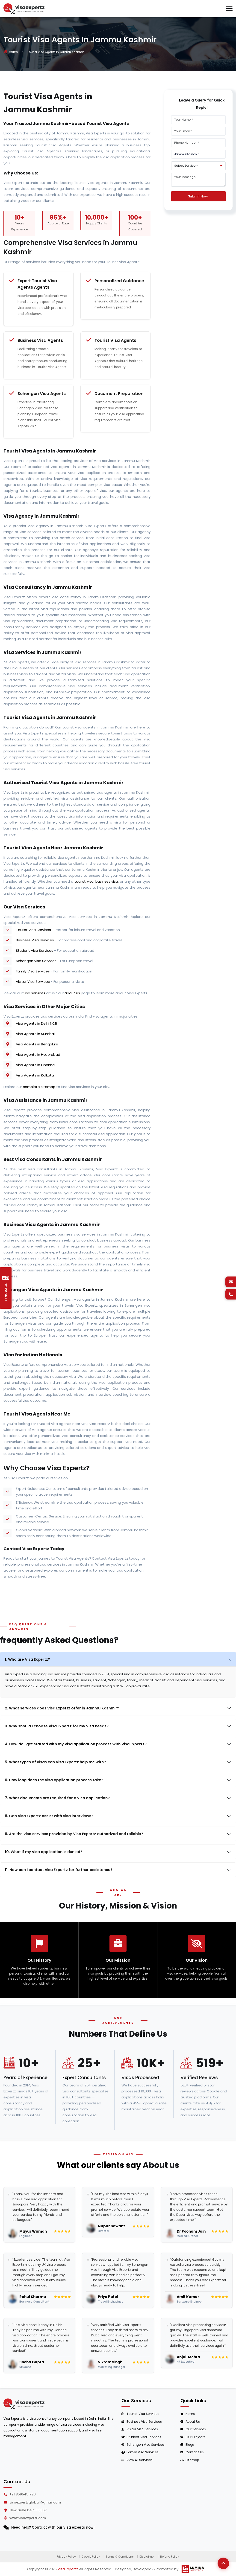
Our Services (193, 2429)
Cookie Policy (91, 2557)
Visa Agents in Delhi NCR (36, 1023)
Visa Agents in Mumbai (35, 1033)
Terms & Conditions (120, 2557)
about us (72, 993)
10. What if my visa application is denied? (43, 1851)
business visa (106, 881)
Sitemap (189, 2460)
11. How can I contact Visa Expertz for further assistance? (58, 1869)
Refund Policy (169, 2557)
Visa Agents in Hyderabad (38, 1054)
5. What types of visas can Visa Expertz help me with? (55, 1762)
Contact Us (192, 2452)
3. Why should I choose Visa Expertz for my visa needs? (57, 1726)
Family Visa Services (33, 971)
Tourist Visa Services (33, 929)
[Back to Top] (223, 2563)
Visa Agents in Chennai (35, 1064)
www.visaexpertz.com (27, 2518)
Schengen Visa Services (36, 960)
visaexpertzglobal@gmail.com (35, 2502)
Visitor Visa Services (33, 981)
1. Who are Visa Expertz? (27, 1659)
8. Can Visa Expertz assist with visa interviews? (49, 1816)
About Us (190, 2421)
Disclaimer (146, 2557)
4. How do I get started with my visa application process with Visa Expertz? (76, 1744)
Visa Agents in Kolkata (35, 1075)
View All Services (137, 2460)
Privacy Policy (66, 2557)
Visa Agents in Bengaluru (37, 1044)
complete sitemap (39, 1086)
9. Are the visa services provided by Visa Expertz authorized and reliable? (74, 1833)
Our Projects (192, 2437)
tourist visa (84, 881)
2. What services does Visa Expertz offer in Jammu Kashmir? (62, 1708)
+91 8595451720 (22, 2494)
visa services (34, 993)
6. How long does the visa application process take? (54, 1780)
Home (13, 51)
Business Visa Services (35, 940)
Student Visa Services (34, 950)
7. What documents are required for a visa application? (57, 1798)
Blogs (187, 2444)
